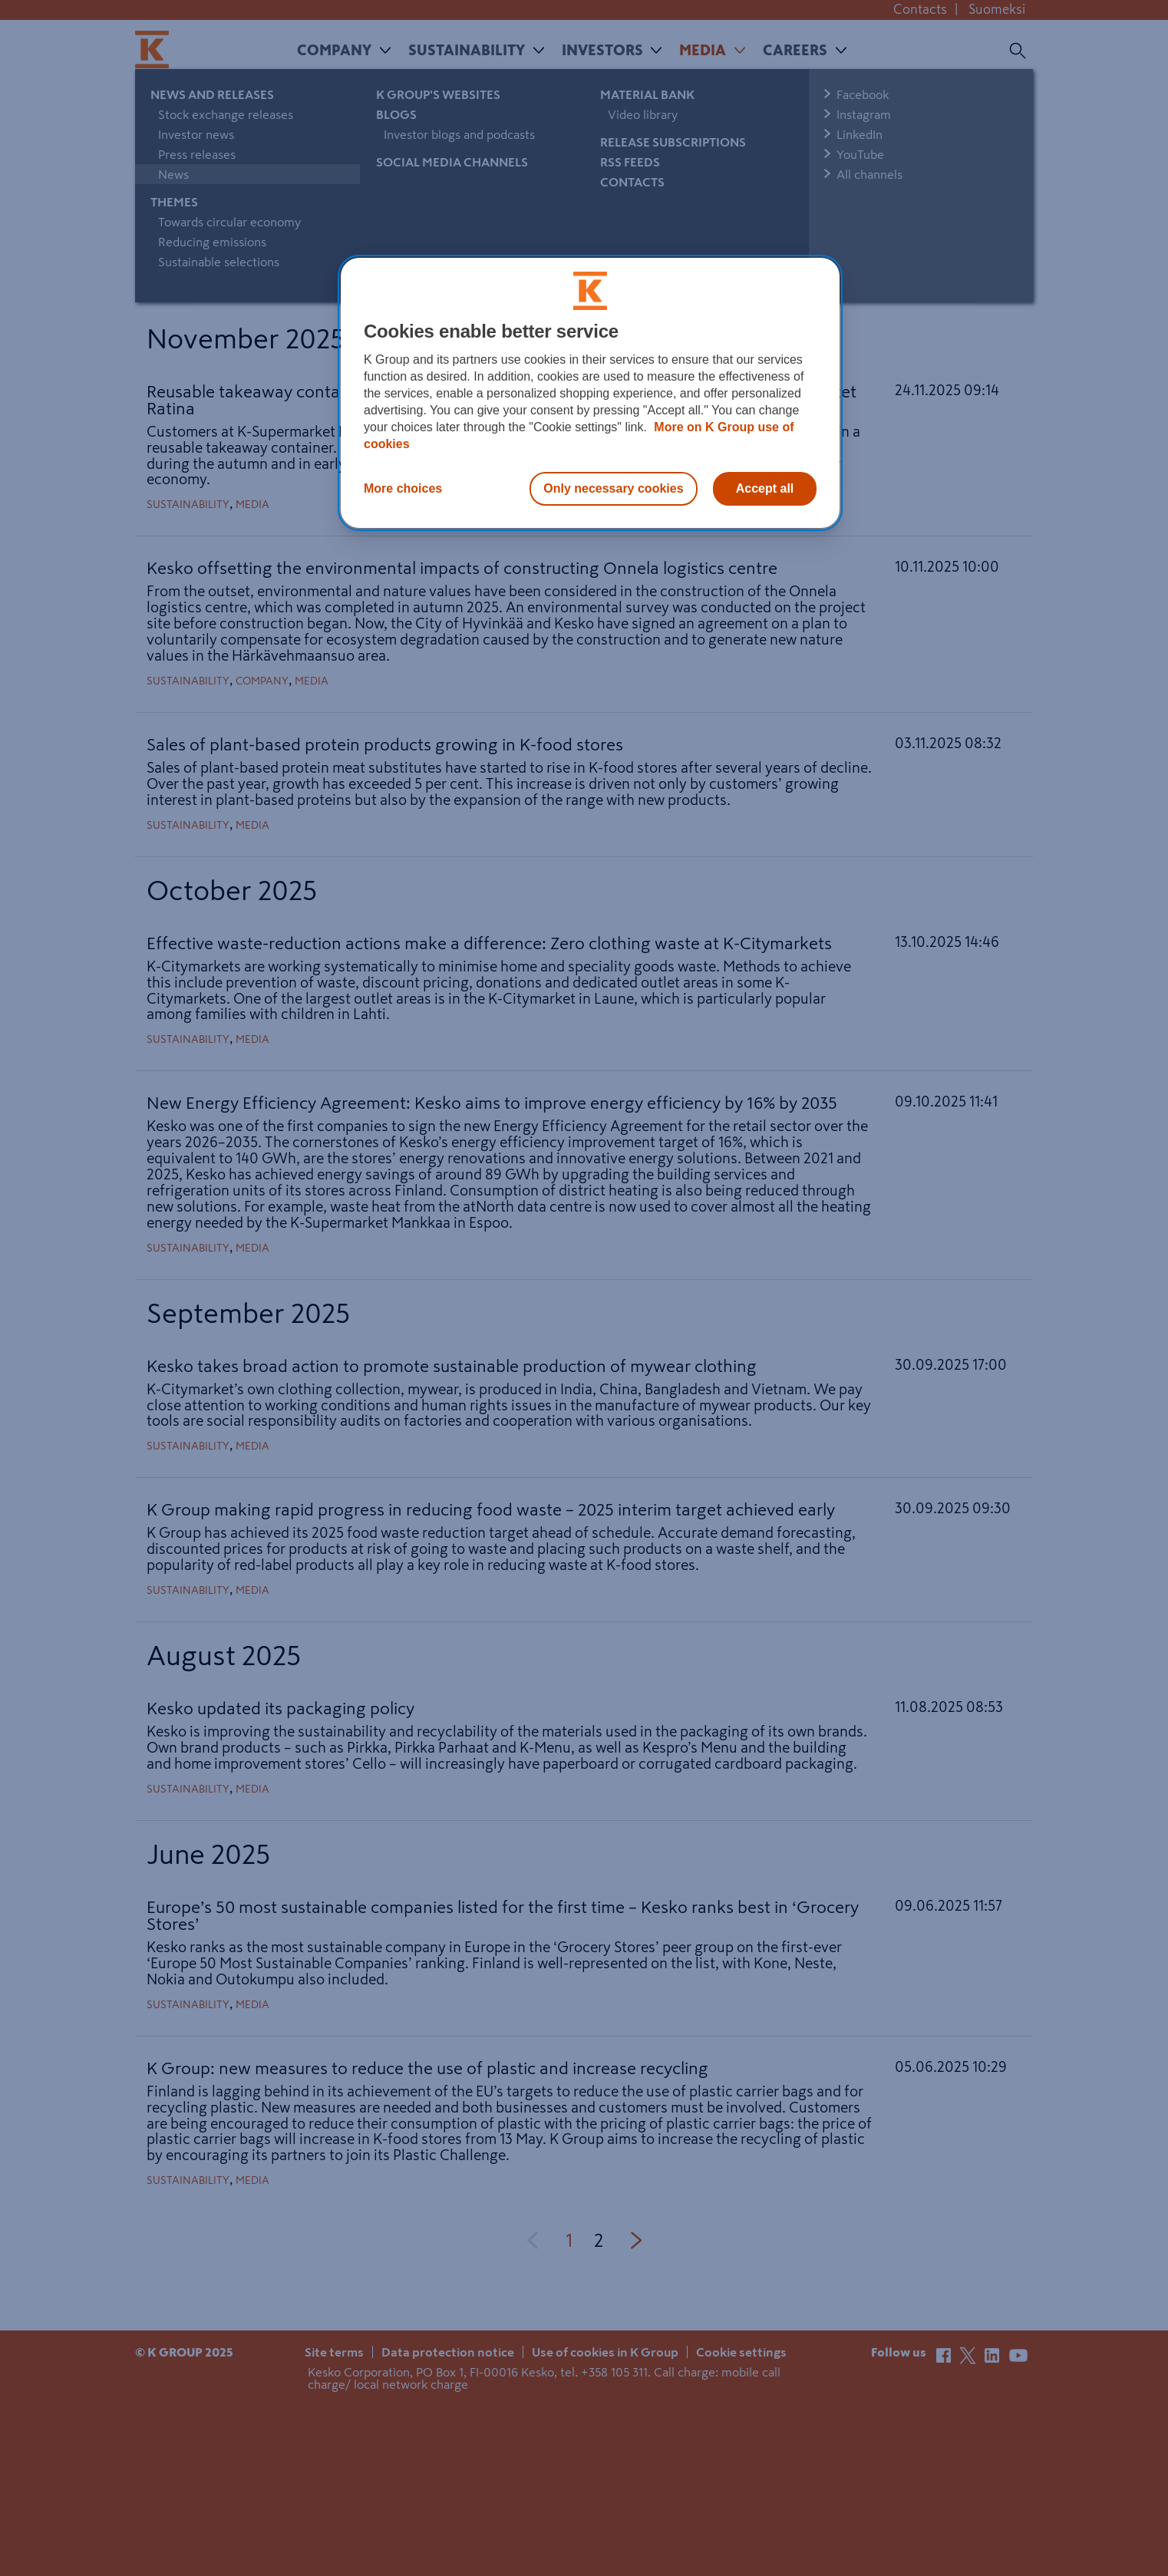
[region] (590, 393)
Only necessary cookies (613, 488)
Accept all (765, 488)
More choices (403, 488)
